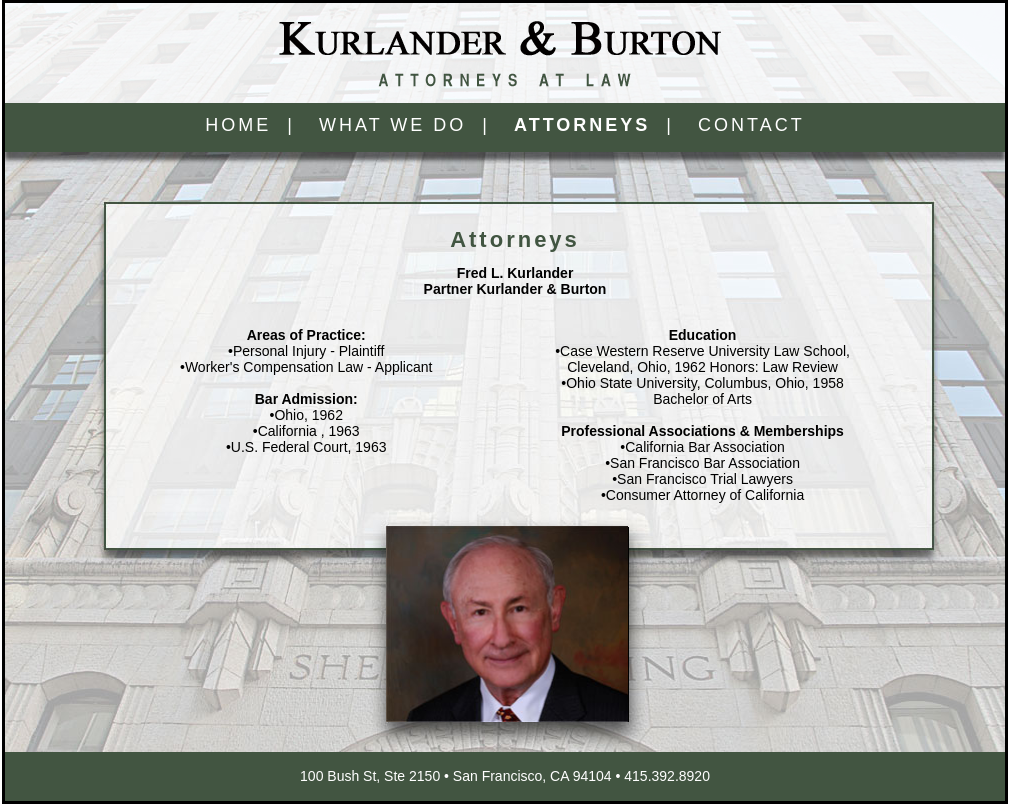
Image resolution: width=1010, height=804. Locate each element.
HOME (238, 125)
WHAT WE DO (392, 125)
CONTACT (751, 125)
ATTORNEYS (582, 125)
